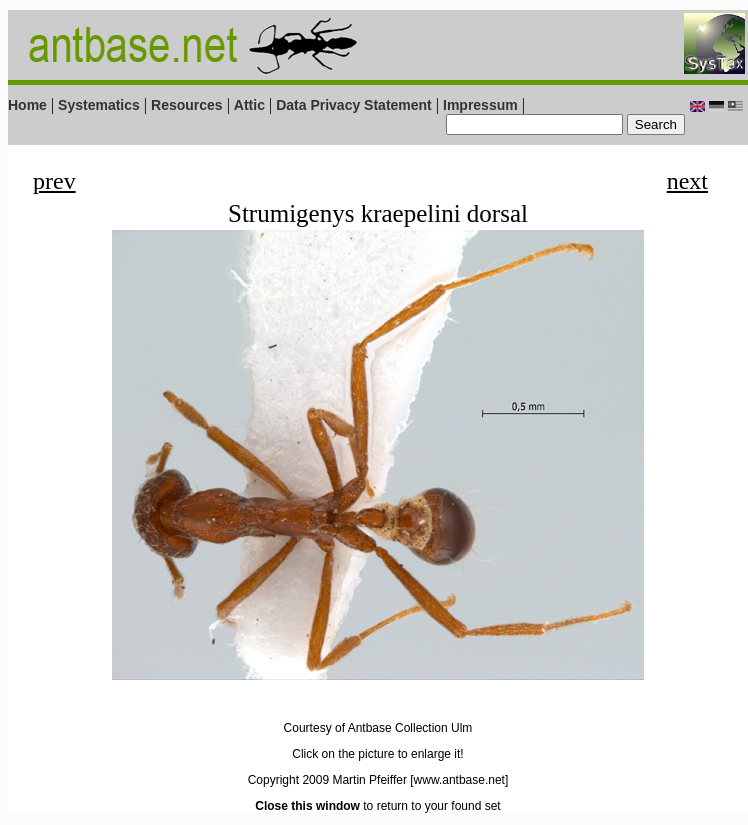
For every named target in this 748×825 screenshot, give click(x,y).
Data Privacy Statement (354, 105)
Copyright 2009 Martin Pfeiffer (327, 780)
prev (54, 181)
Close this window (307, 806)
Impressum (480, 105)
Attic (249, 105)
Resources (187, 105)
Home (27, 105)
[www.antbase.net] (459, 780)
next (687, 181)
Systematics (99, 105)
